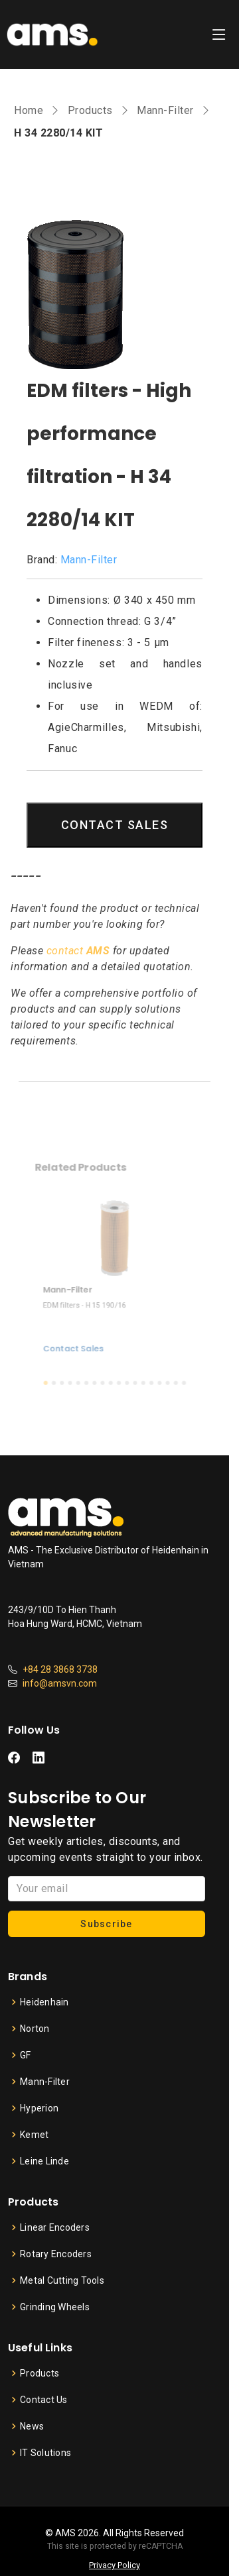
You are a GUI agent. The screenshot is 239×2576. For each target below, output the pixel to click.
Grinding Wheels (55, 2307)
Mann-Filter (165, 110)
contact (78, 950)
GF (25, 2055)
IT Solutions (45, 2452)
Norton (35, 2028)
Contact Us (44, 2399)
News (32, 2426)
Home (28, 110)
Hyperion (39, 2108)
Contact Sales (78, 1339)
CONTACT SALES (115, 825)
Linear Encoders (55, 2227)
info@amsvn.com (60, 1683)
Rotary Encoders (56, 2254)
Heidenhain (44, 2002)
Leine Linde (44, 2161)
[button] (54, 1369)
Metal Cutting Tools (62, 2280)
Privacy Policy (114, 2565)
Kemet (34, 2134)
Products (90, 110)
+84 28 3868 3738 (60, 1669)
